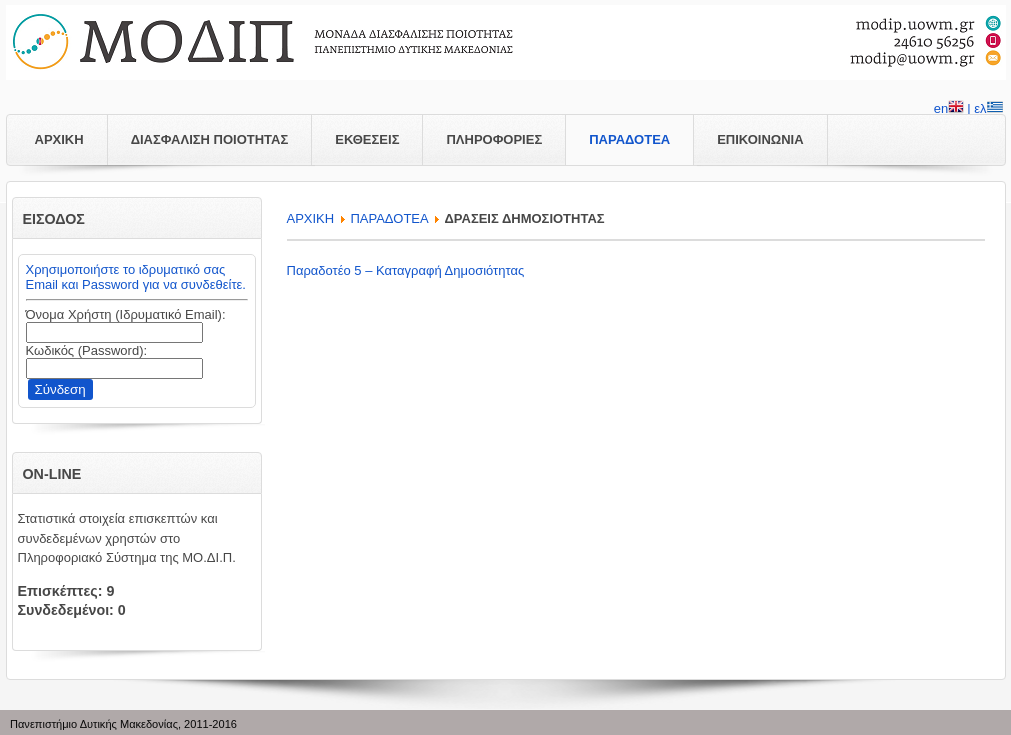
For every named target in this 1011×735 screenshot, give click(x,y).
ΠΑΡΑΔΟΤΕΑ (629, 139)
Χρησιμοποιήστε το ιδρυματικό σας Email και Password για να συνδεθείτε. (136, 277)
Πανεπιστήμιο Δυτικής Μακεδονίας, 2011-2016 (123, 724)
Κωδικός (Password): (87, 350)
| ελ (984, 110)
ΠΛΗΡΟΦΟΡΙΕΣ (494, 139)
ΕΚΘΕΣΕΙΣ (367, 139)
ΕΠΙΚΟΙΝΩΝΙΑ (760, 139)
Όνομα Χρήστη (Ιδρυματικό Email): (126, 314)
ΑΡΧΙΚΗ (59, 139)
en (949, 110)
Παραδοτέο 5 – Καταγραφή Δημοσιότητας (406, 270)
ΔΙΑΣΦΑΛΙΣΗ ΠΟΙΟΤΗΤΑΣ (210, 139)
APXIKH (311, 218)
